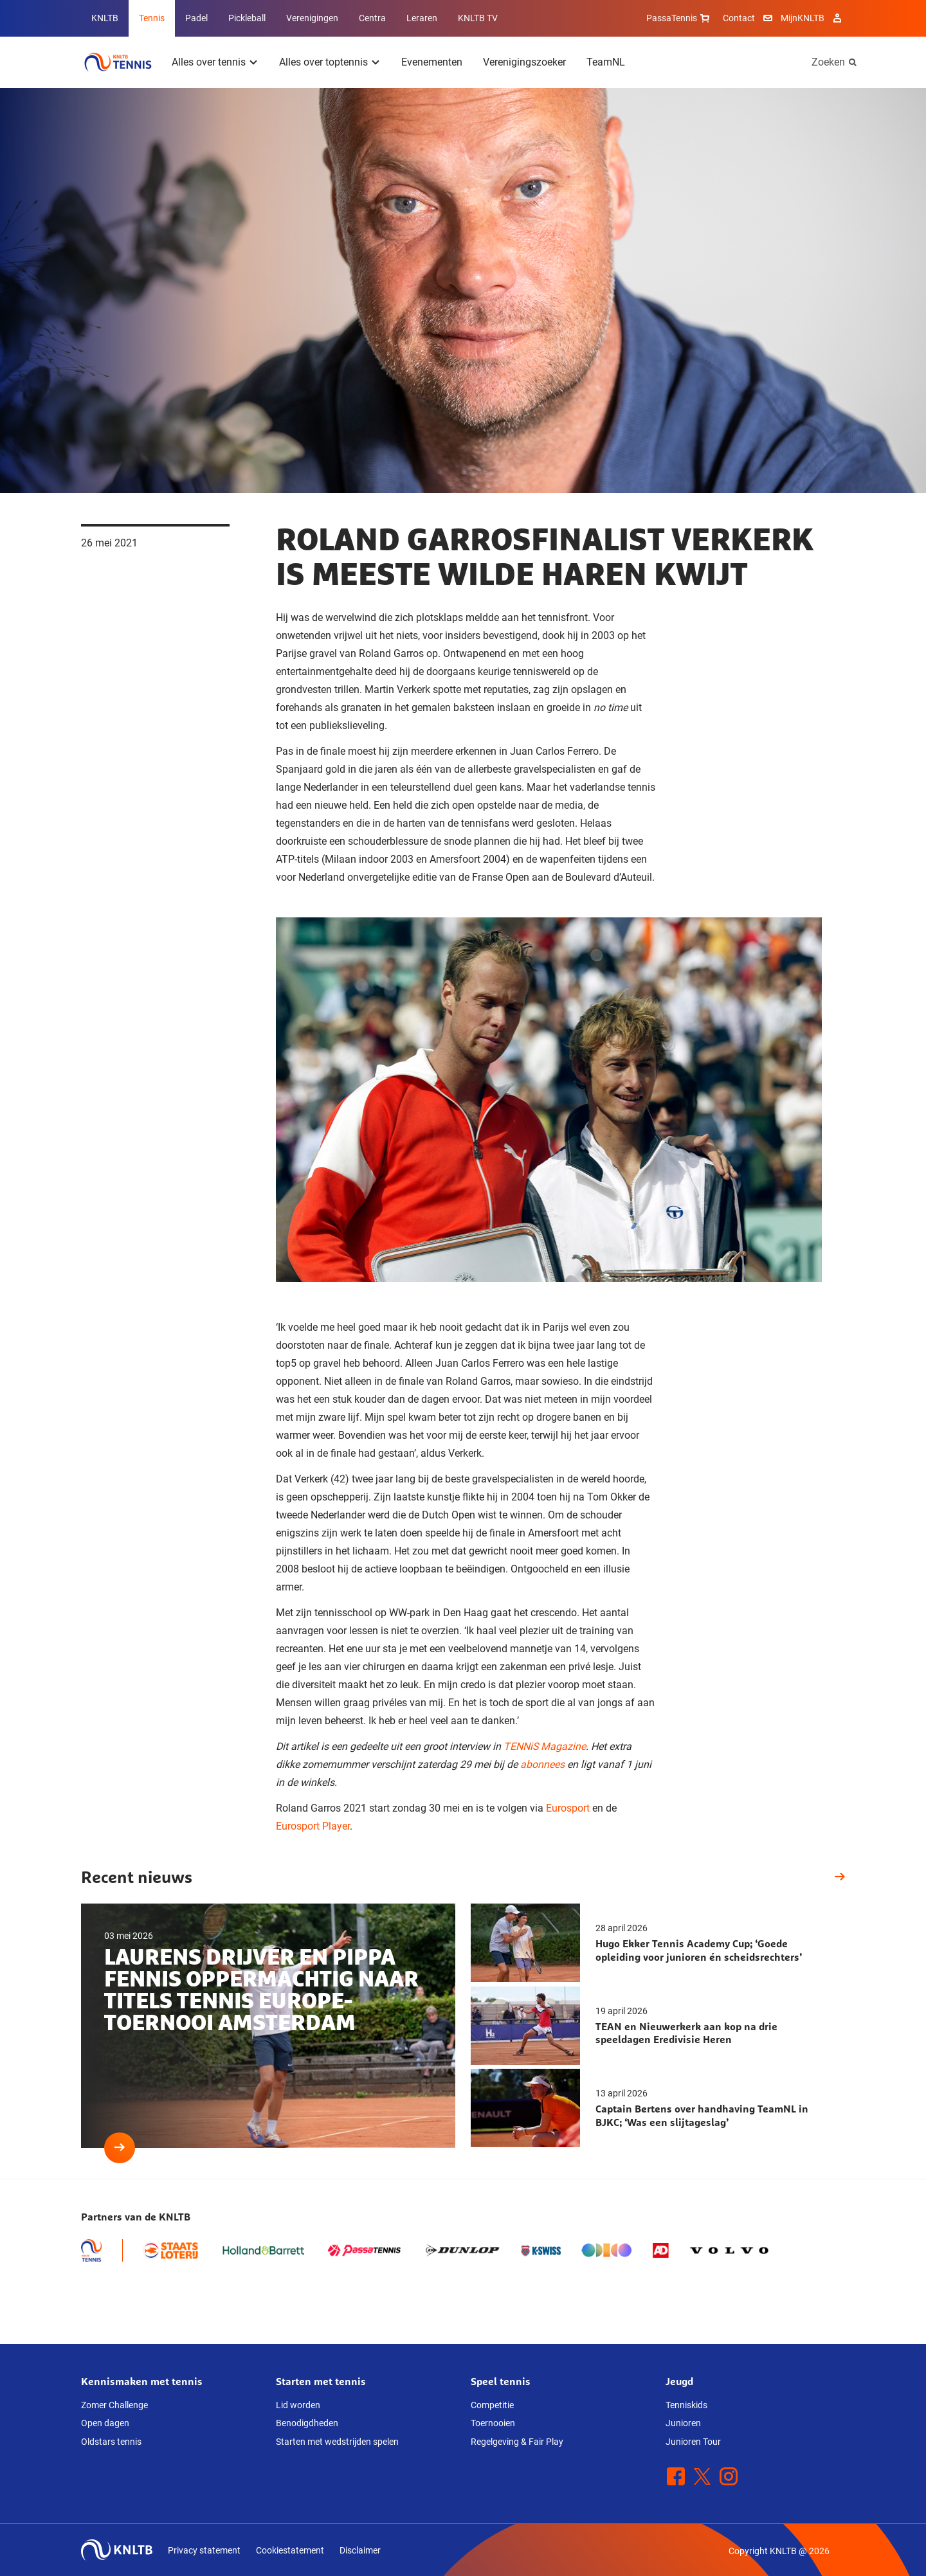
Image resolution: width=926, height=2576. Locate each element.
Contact (739, 18)
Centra (372, 18)
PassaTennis (679, 18)
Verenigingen (312, 18)
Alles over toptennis (323, 62)
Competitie (492, 2405)
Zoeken (828, 62)
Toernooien (493, 2423)
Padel (196, 18)
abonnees (542, 1764)
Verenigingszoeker (524, 62)
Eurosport (568, 1808)
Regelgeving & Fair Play (517, 2441)
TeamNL (605, 62)
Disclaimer (360, 2550)
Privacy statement (204, 2550)
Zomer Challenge (114, 2405)
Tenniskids (686, 2405)
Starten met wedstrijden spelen (337, 2441)
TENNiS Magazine (545, 1746)
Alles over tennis (209, 62)
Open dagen (105, 2423)
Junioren (683, 2423)
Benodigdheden (307, 2423)
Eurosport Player (313, 1826)
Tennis (152, 18)
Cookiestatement (290, 2550)
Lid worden (298, 2405)
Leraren (421, 18)
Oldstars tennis (111, 2441)
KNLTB (104, 18)
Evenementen (431, 62)
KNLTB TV (478, 18)
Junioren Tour (693, 2441)
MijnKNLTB (802, 18)
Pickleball (247, 18)
